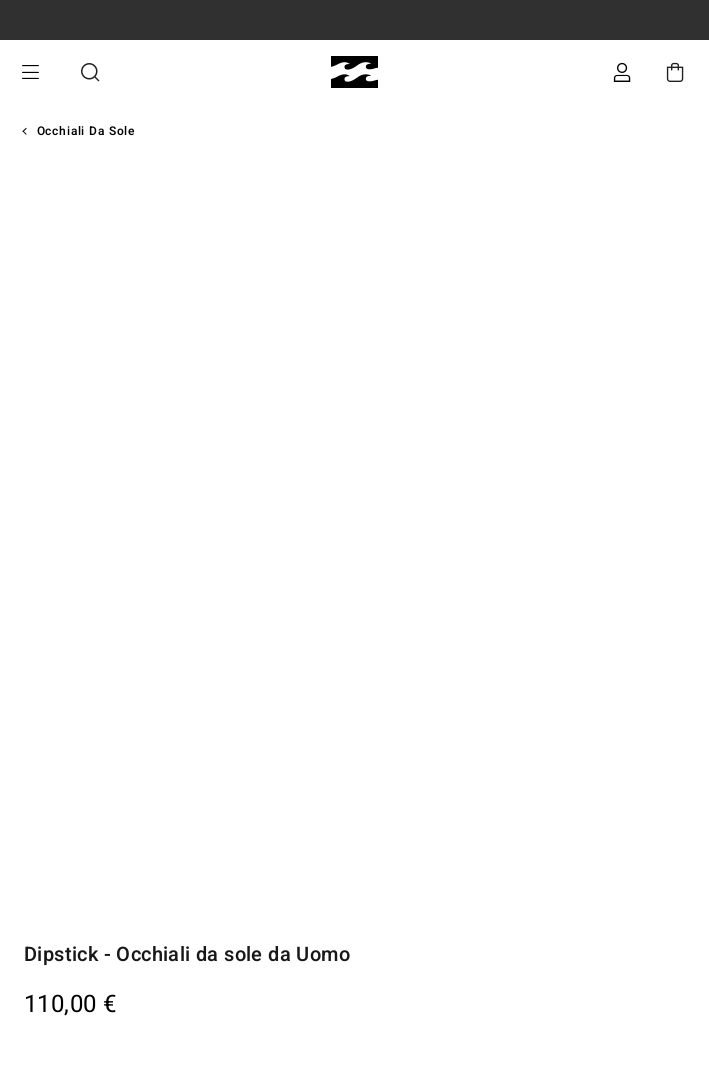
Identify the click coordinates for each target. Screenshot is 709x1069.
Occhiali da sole (86, 131)
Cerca (90, 72)
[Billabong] (354, 72)
